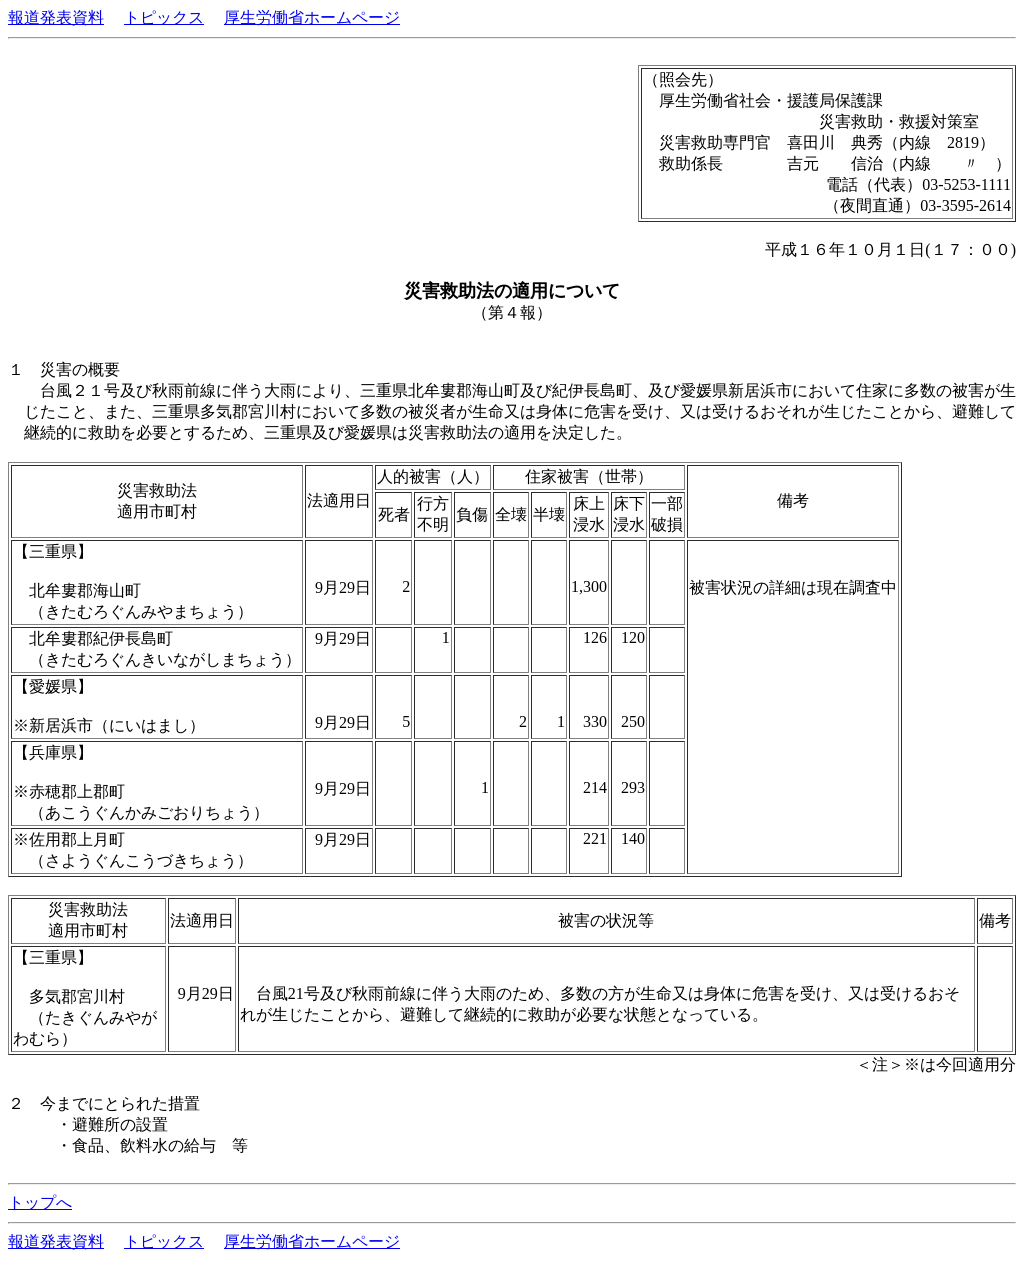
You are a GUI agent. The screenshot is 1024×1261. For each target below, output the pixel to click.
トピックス (164, 17)
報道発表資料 (56, 17)
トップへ (40, 1202)
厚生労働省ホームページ (312, 17)
